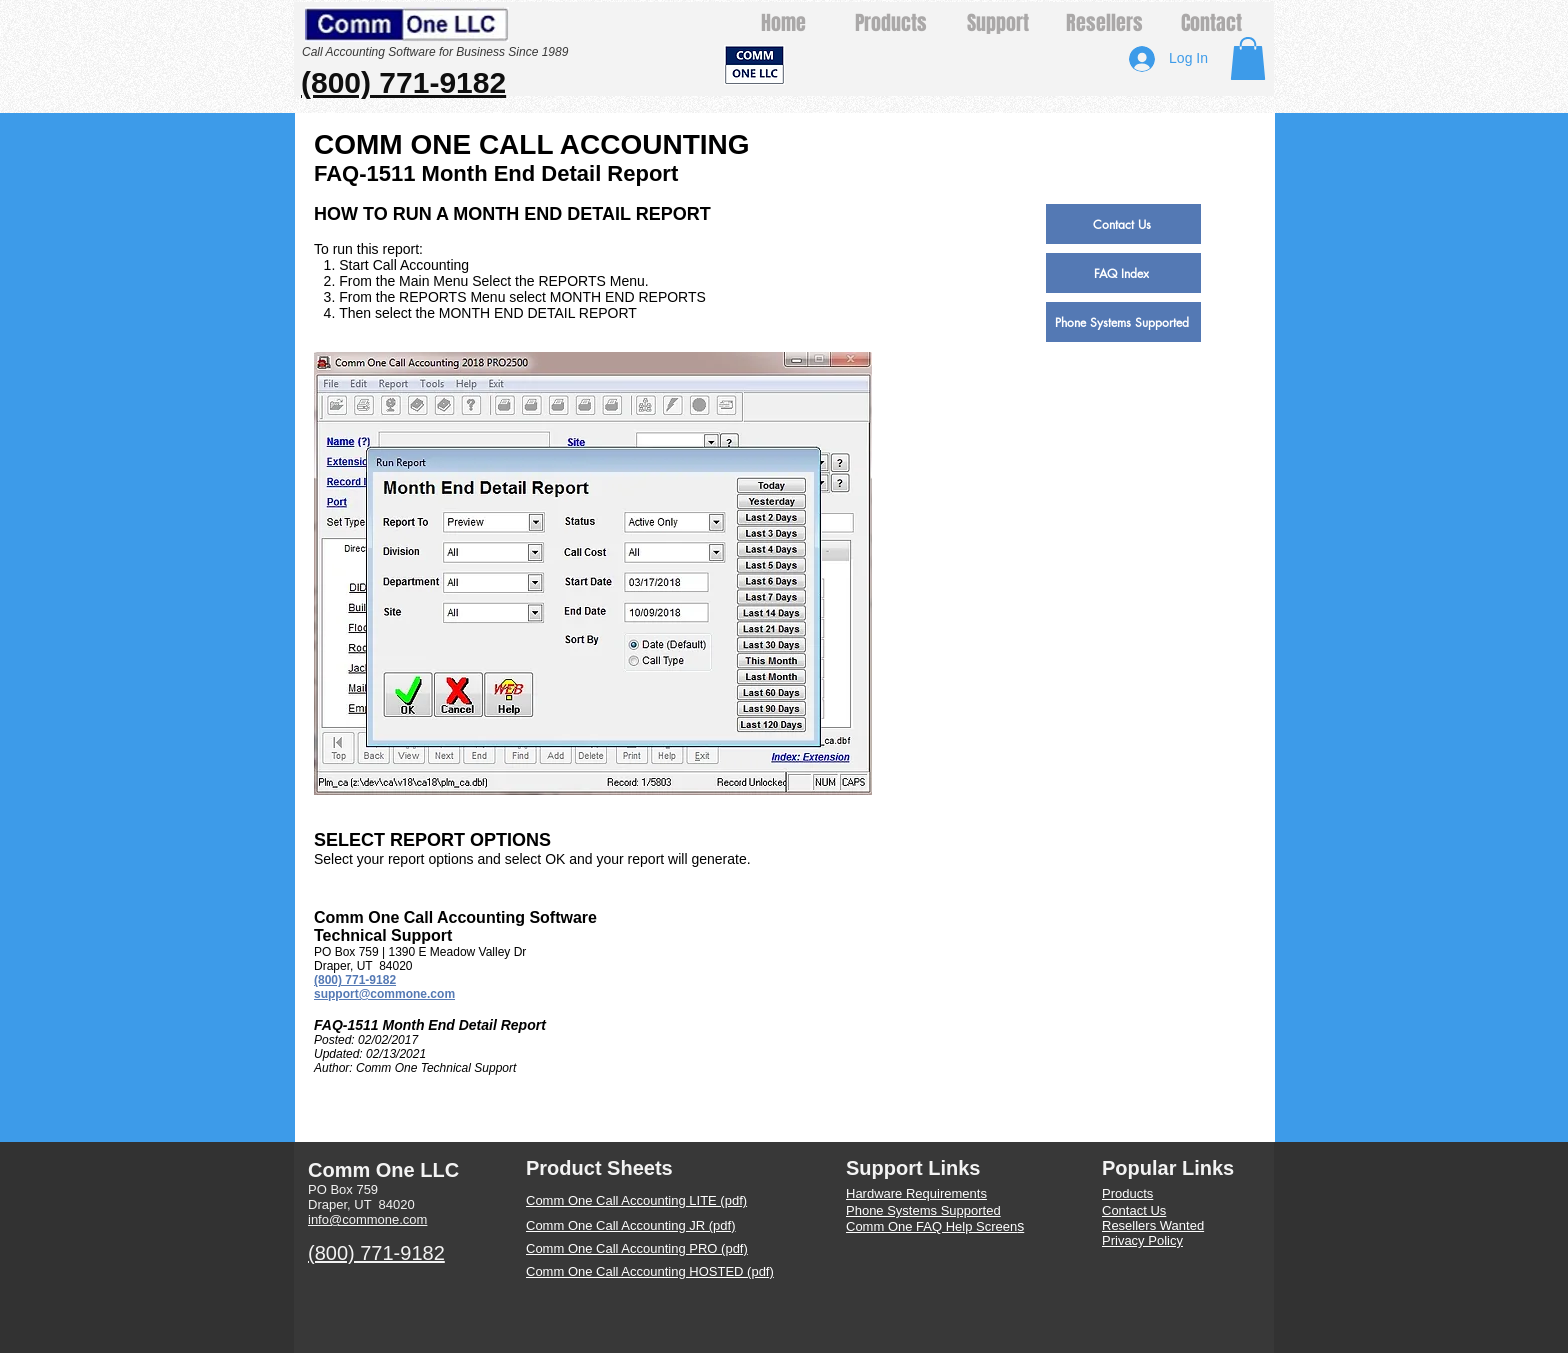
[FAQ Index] (1123, 273)
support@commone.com (384, 994)
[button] (1248, 58)
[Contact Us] (1123, 224)
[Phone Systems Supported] (1123, 322)
